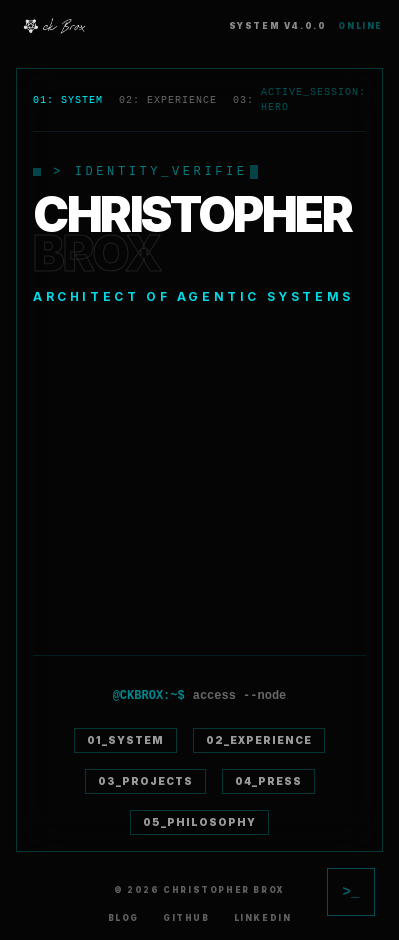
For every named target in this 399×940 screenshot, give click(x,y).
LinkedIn (263, 918)
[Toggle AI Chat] (351, 892)
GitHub (186, 918)
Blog (123, 918)
